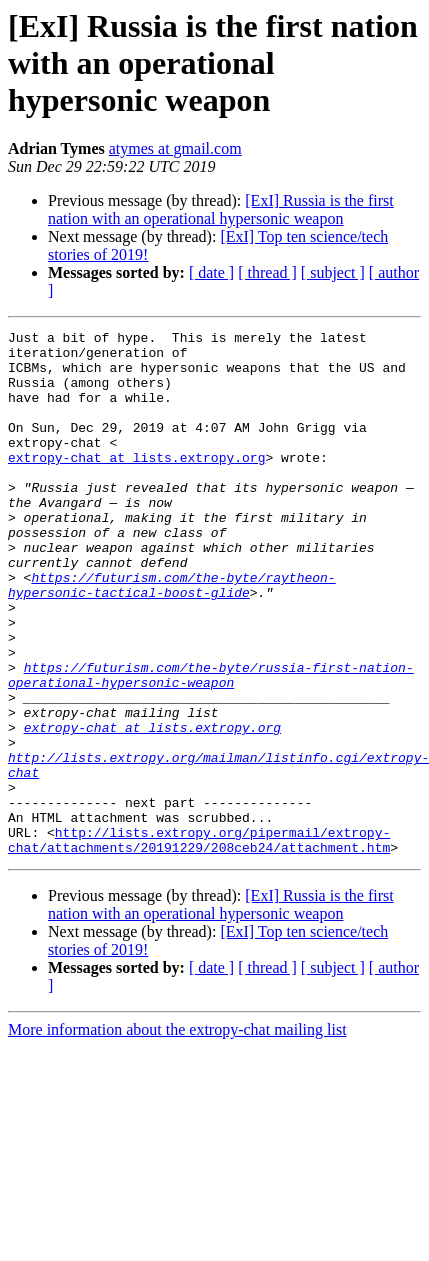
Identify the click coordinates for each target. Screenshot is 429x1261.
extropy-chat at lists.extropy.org (136, 484)
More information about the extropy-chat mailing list (177, 1134)
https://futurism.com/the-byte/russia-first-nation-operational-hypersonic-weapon (211, 745)
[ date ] (211, 272)
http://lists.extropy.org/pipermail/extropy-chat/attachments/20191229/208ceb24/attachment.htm (199, 943)
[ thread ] (267, 272)
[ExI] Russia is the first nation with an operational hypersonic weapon (221, 209)
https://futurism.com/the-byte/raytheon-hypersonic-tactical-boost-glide (172, 637)
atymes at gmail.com (175, 148)
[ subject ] (333, 272)
